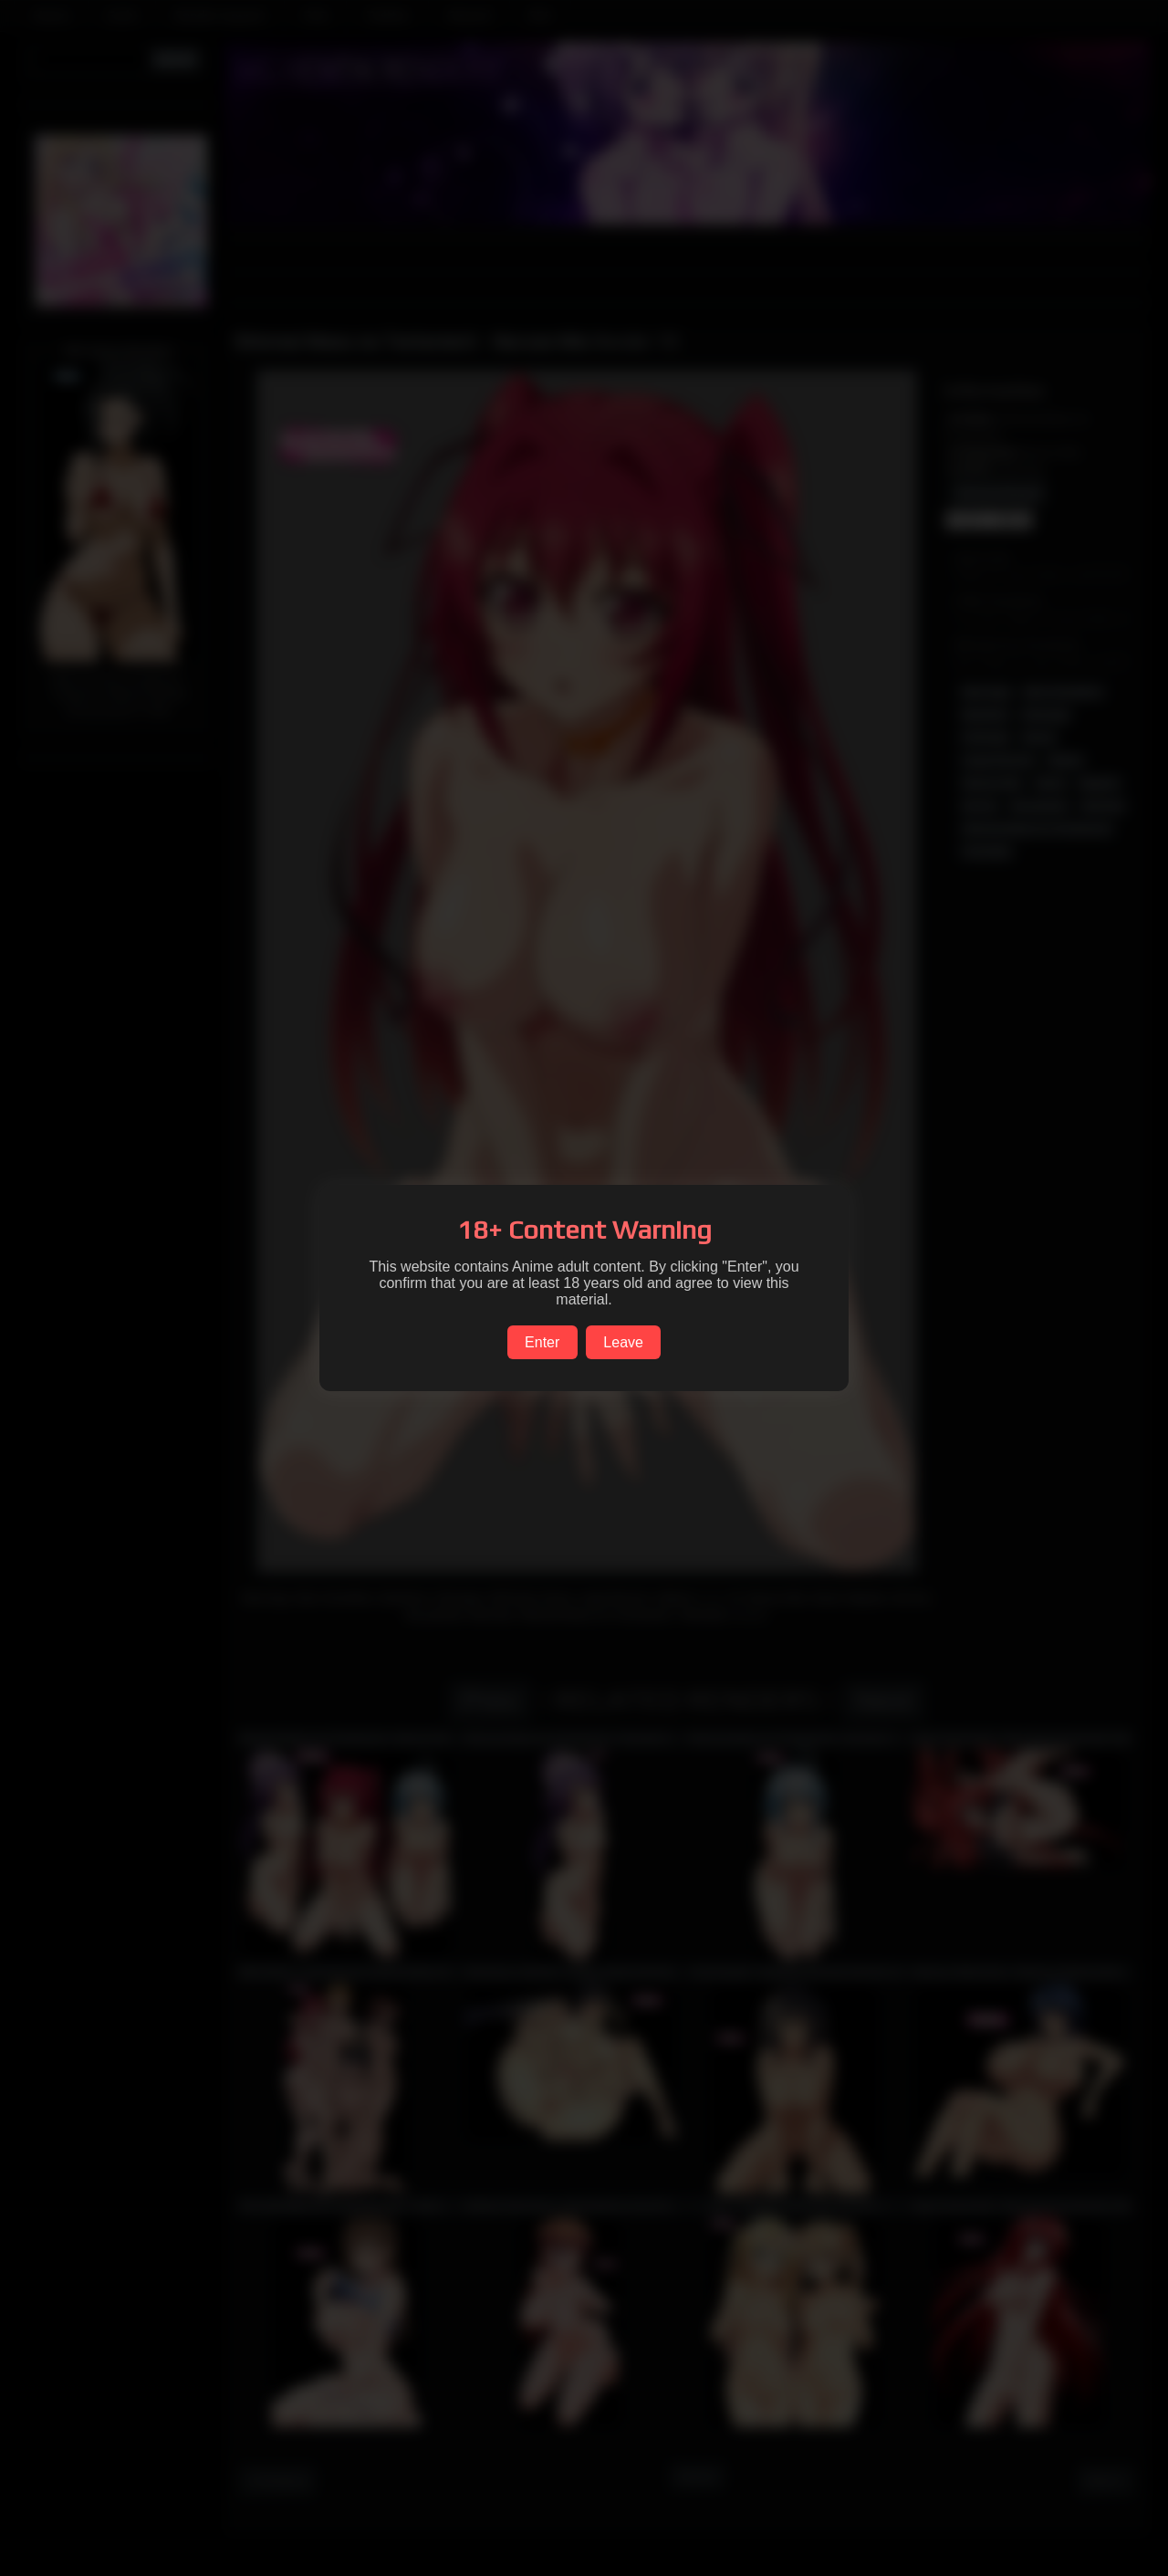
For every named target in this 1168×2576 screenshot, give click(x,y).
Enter (542, 1342)
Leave (623, 1342)
